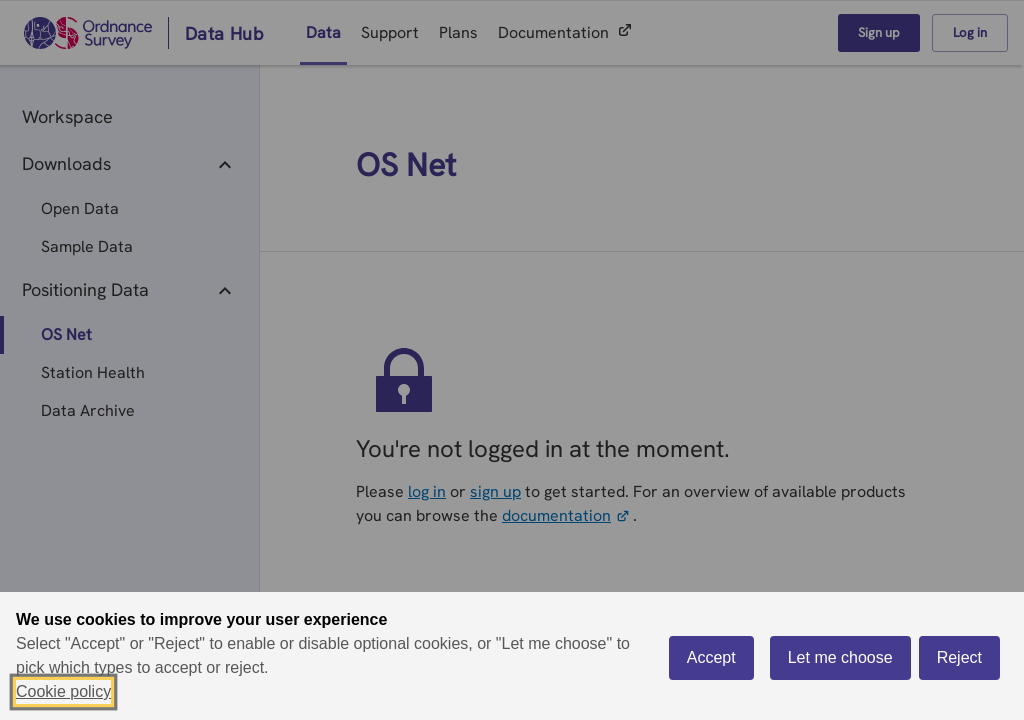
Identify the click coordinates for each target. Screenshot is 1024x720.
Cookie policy (63, 691)
